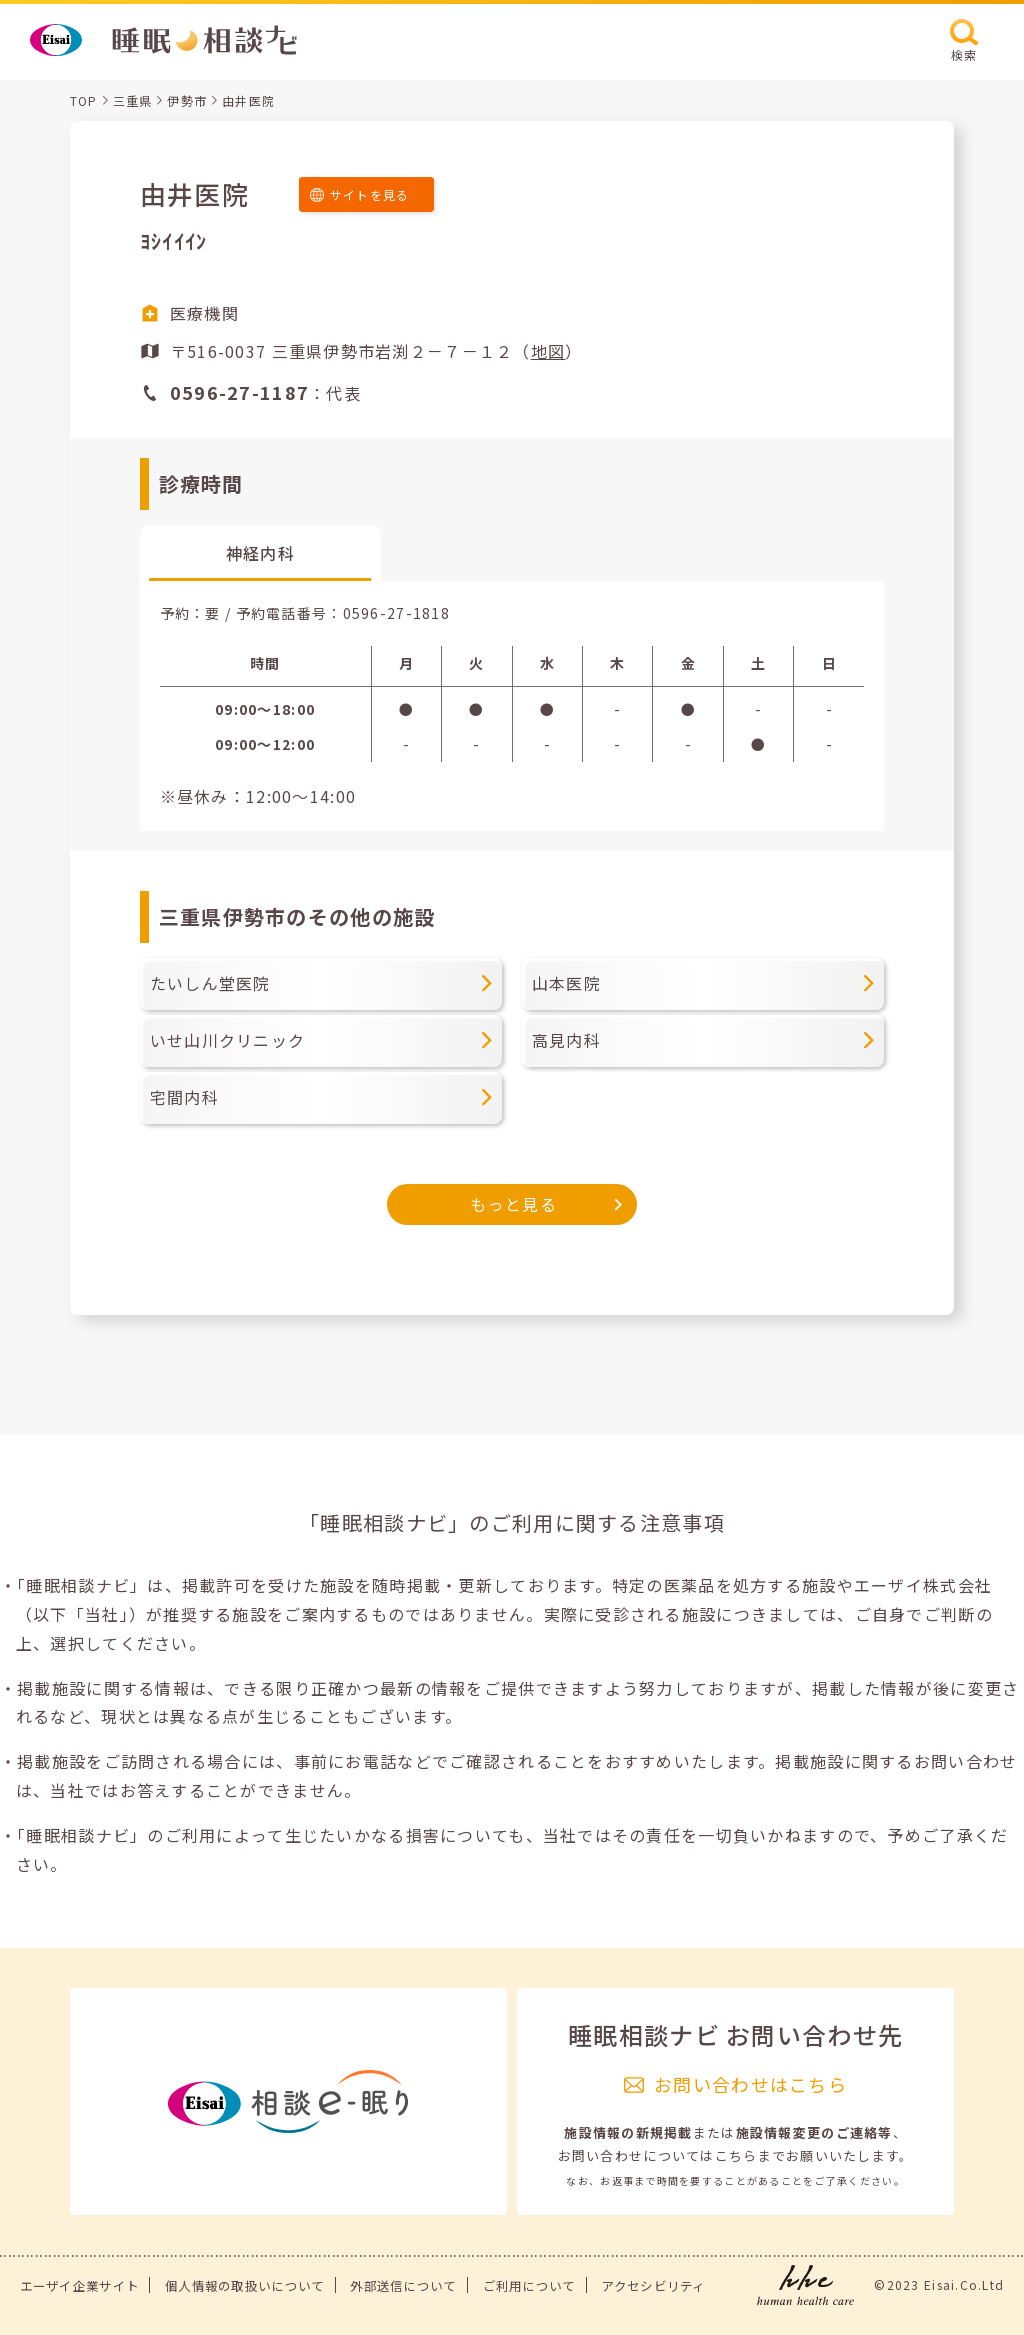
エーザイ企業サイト (80, 2286)
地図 (548, 351)
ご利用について (529, 2286)
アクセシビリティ (653, 2286)
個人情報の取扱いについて (244, 2286)
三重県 (133, 100)
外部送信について (403, 2286)
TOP (84, 100)
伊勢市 (187, 100)
